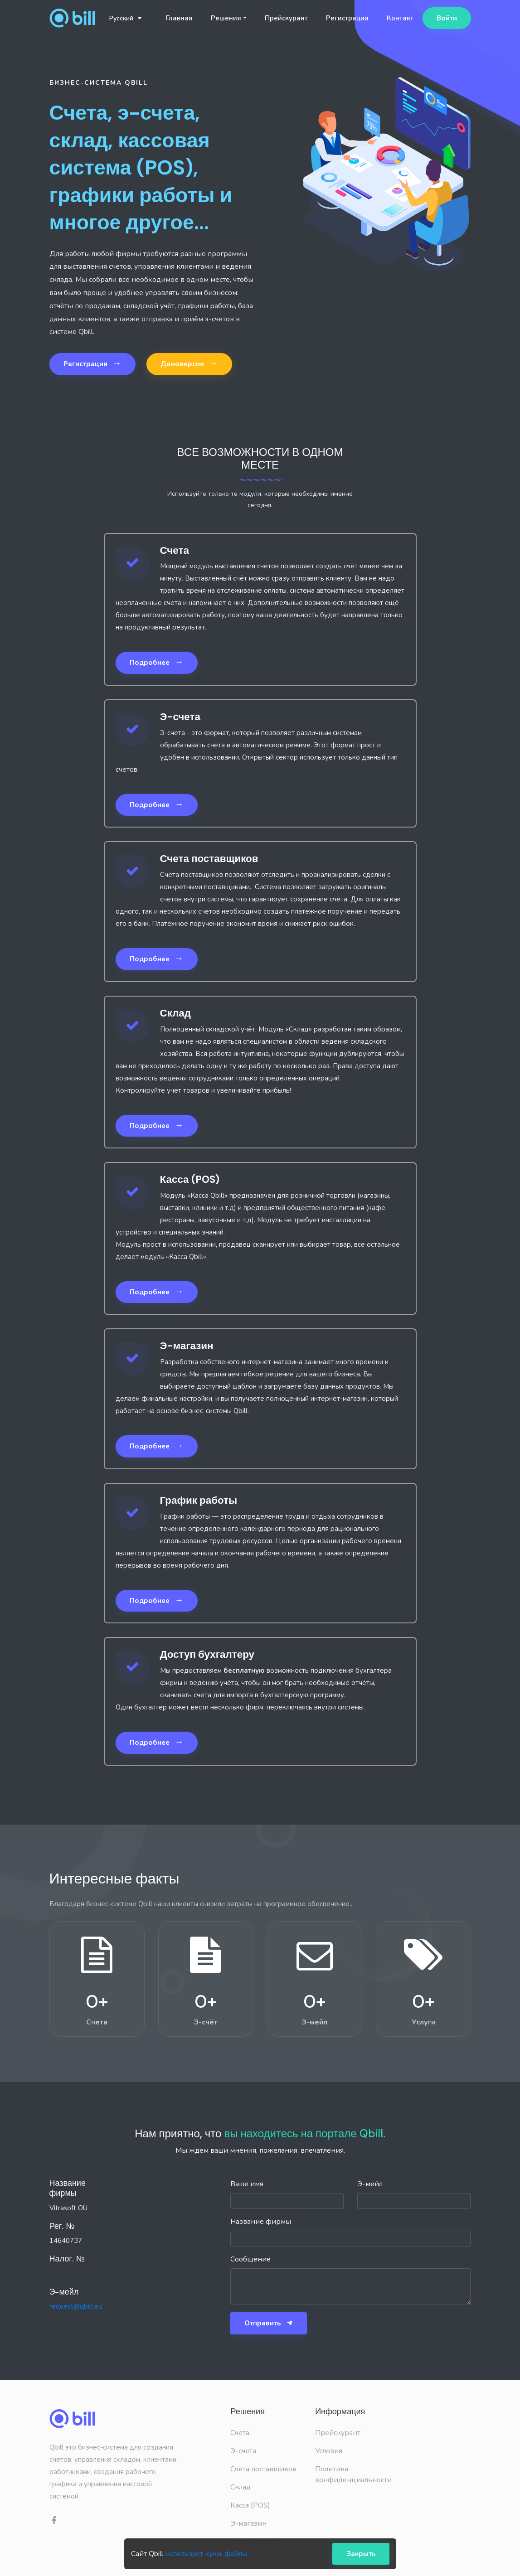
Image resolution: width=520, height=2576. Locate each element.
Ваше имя (246, 2184)
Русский (125, 18)
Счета (239, 2433)
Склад (240, 2487)
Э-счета (243, 2451)
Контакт (400, 18)
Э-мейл (370, 2184)
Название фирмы (260, 2222)
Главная (179, 18)
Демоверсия (189, 363)
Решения (226, 18)
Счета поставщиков (263, 2469)
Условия (328, 2451)
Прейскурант (286, 18)
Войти (447, 18)
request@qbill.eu (75, 2306)
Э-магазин (248, 2523)
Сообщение (250, 2259)
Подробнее (157, 662)
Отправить (268, 2323)
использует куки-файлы (206, 2554)
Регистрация (347, 18)
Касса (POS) (250, 2505)
